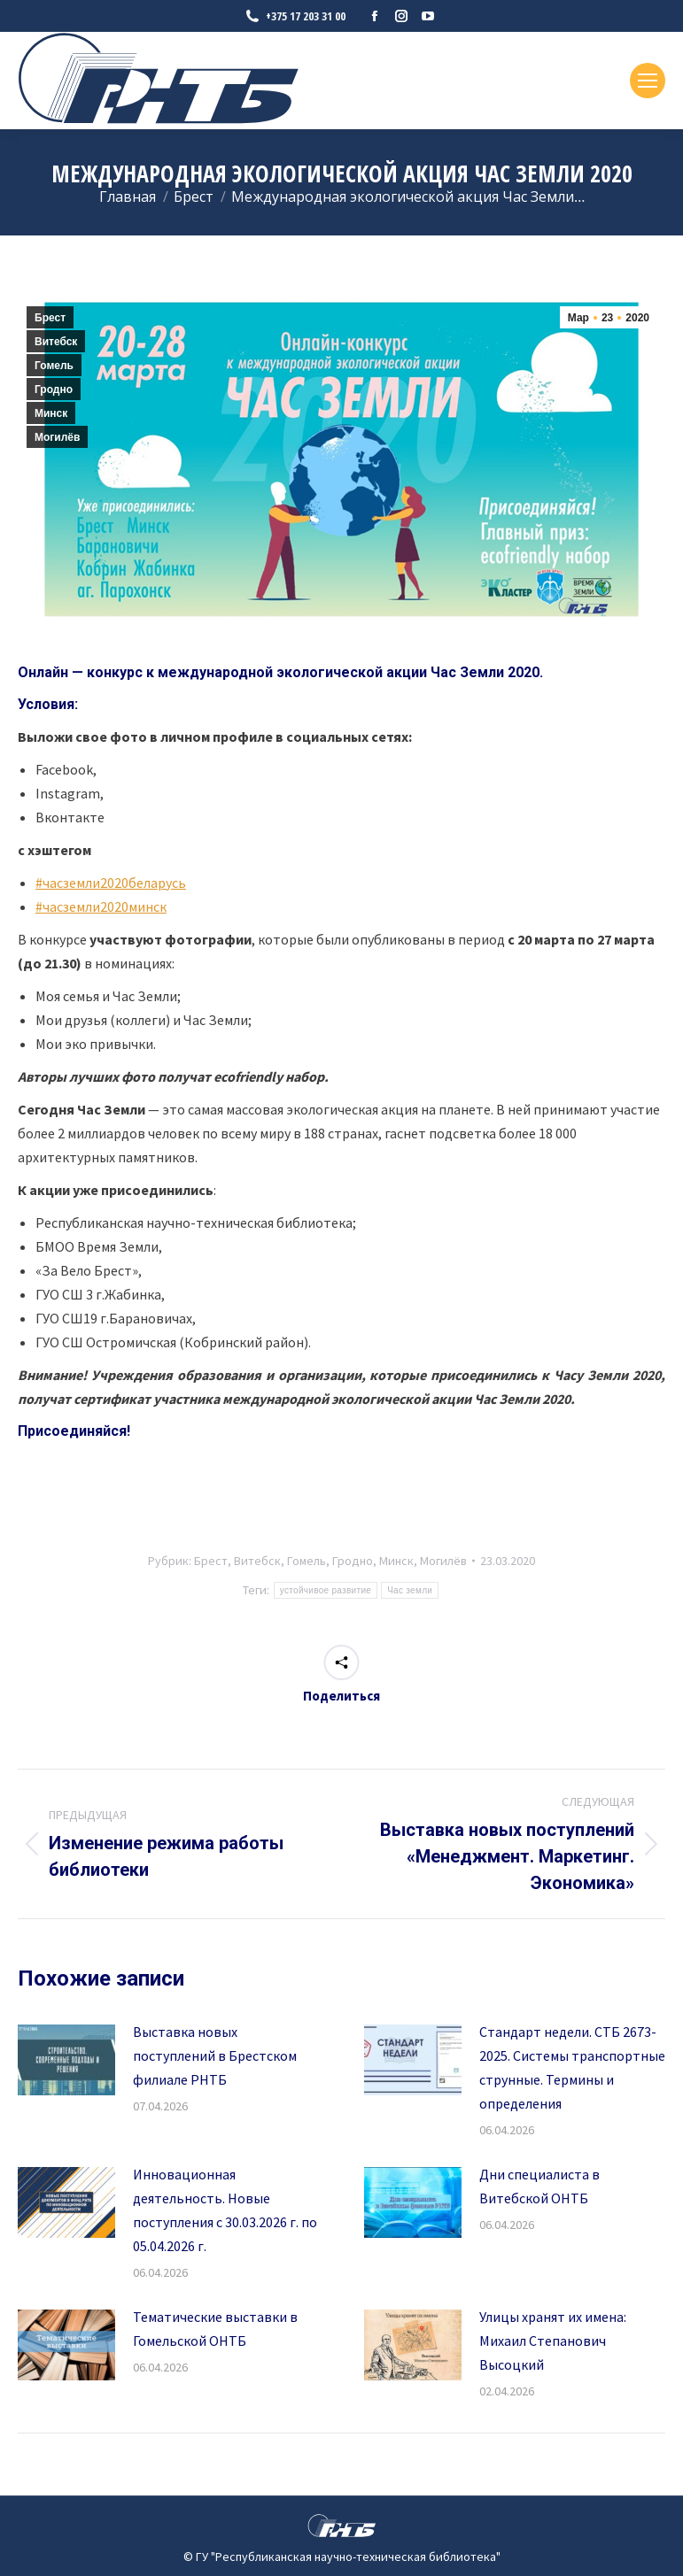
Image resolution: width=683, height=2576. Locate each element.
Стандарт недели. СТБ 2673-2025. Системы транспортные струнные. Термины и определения (572, 2067)
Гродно (54, 389)
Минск (51, 413)
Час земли (409, 1590)
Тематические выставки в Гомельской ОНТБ (215, 2328)
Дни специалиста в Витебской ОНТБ (539, 2186)
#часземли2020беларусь (110, 882)
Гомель (54, 365)
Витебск (56, 341)
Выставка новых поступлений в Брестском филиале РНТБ (215, 2055)
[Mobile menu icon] (647, 80)
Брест (50, 318)
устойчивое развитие (325, 1590)
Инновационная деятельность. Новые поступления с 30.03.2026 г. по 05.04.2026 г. (225, 2210)
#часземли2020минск (101, 906)
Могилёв (57, 437)
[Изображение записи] (66, 2060)
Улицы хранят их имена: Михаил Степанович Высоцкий (552, 2340)
